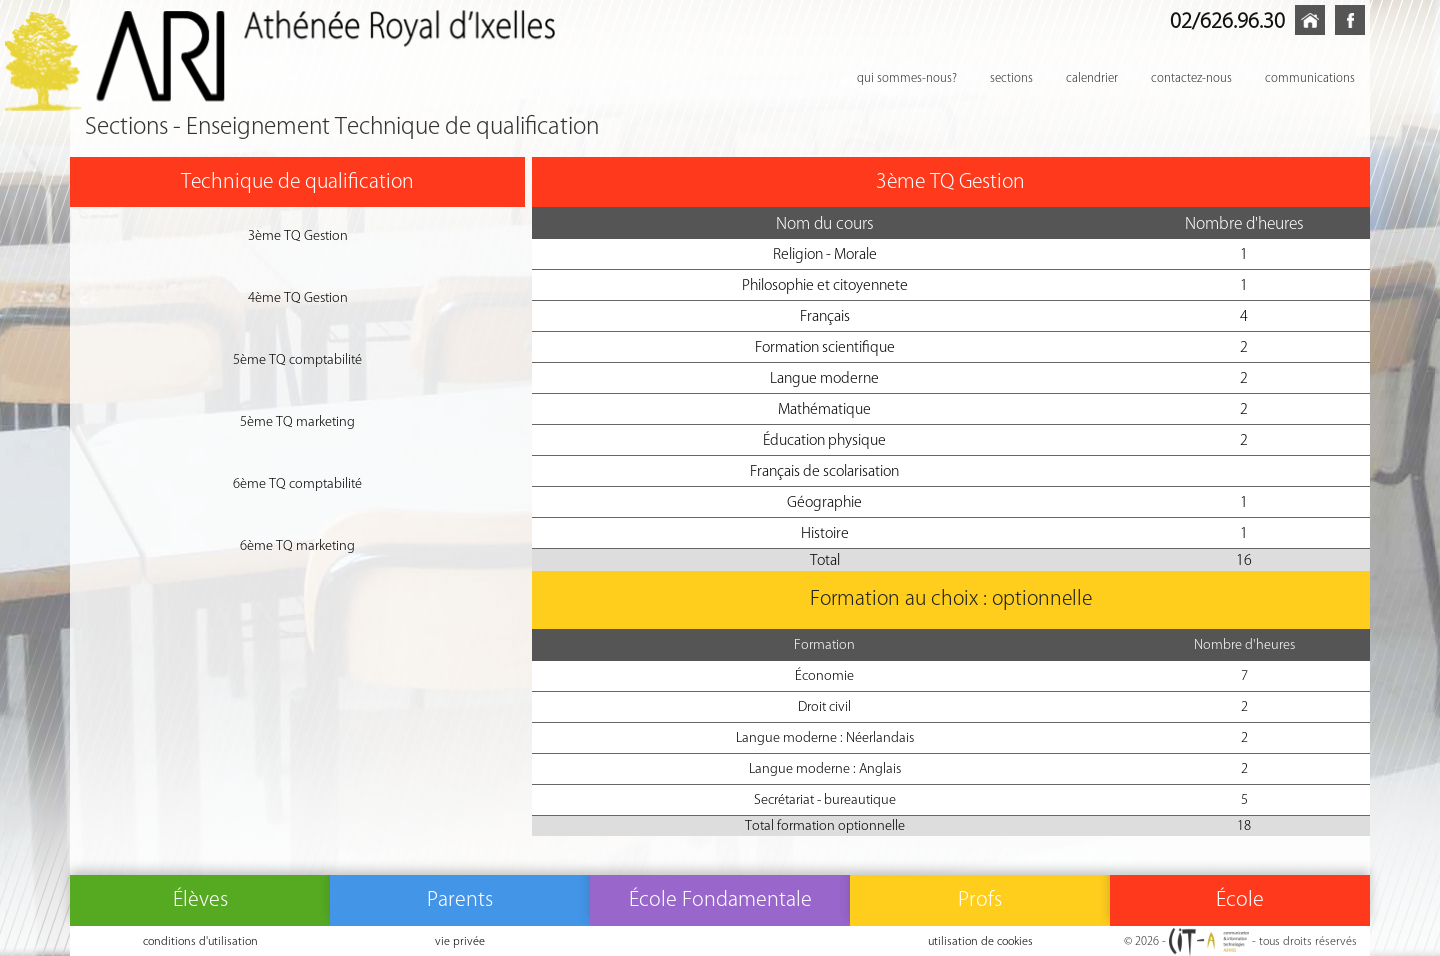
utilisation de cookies (980, 940)
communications (1310, 77)
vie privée (460, 940)
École (1240, 898)
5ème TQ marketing (297, 421)
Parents (460, 898)
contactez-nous (1191, 77)
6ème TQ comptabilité (297, 483)
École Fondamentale (720, 898)
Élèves (200, 898)
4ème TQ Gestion (298, 297)
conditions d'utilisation (200, 940)
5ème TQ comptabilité (297, 359)
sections (1011, 77)
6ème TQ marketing (297, 545)
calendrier (1092, 77)
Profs (980, 898)
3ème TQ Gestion (298, 235)
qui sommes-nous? (907, 77)
